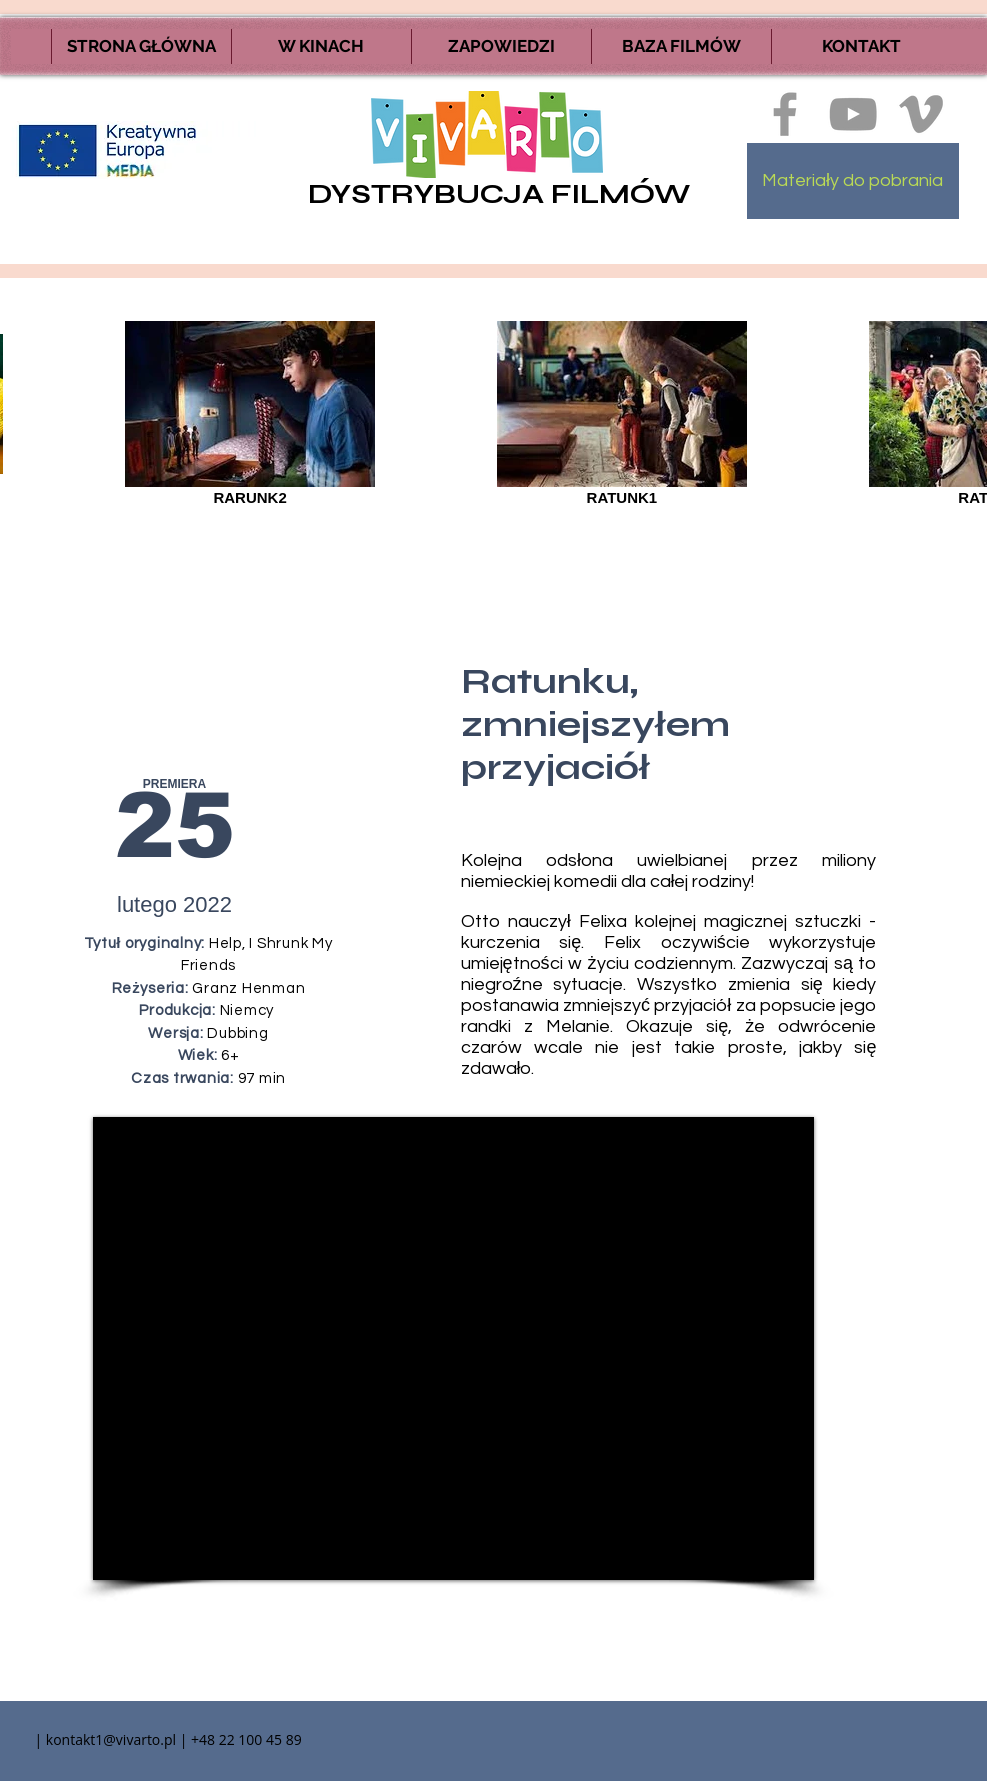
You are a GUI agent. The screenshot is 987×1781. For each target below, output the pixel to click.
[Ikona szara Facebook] (785, 114)
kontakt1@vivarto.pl (111, 1739)
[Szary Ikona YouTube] (853, 114)
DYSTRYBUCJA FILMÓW (499, 194)
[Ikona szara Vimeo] (921, 114)
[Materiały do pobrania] (853, 181)
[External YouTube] (453, 1348)
